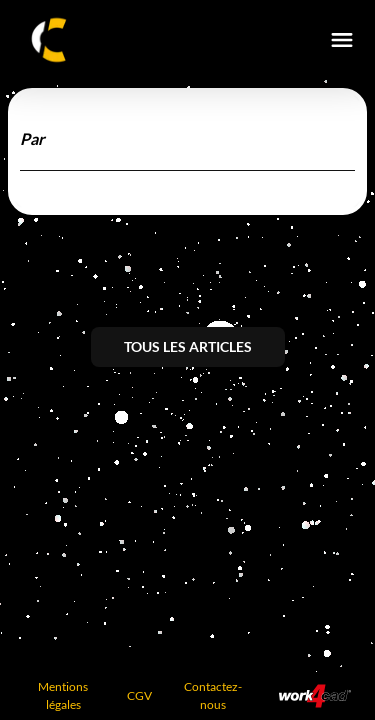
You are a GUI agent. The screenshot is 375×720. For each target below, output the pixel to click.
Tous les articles (188, 346)
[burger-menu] (342, 40)
